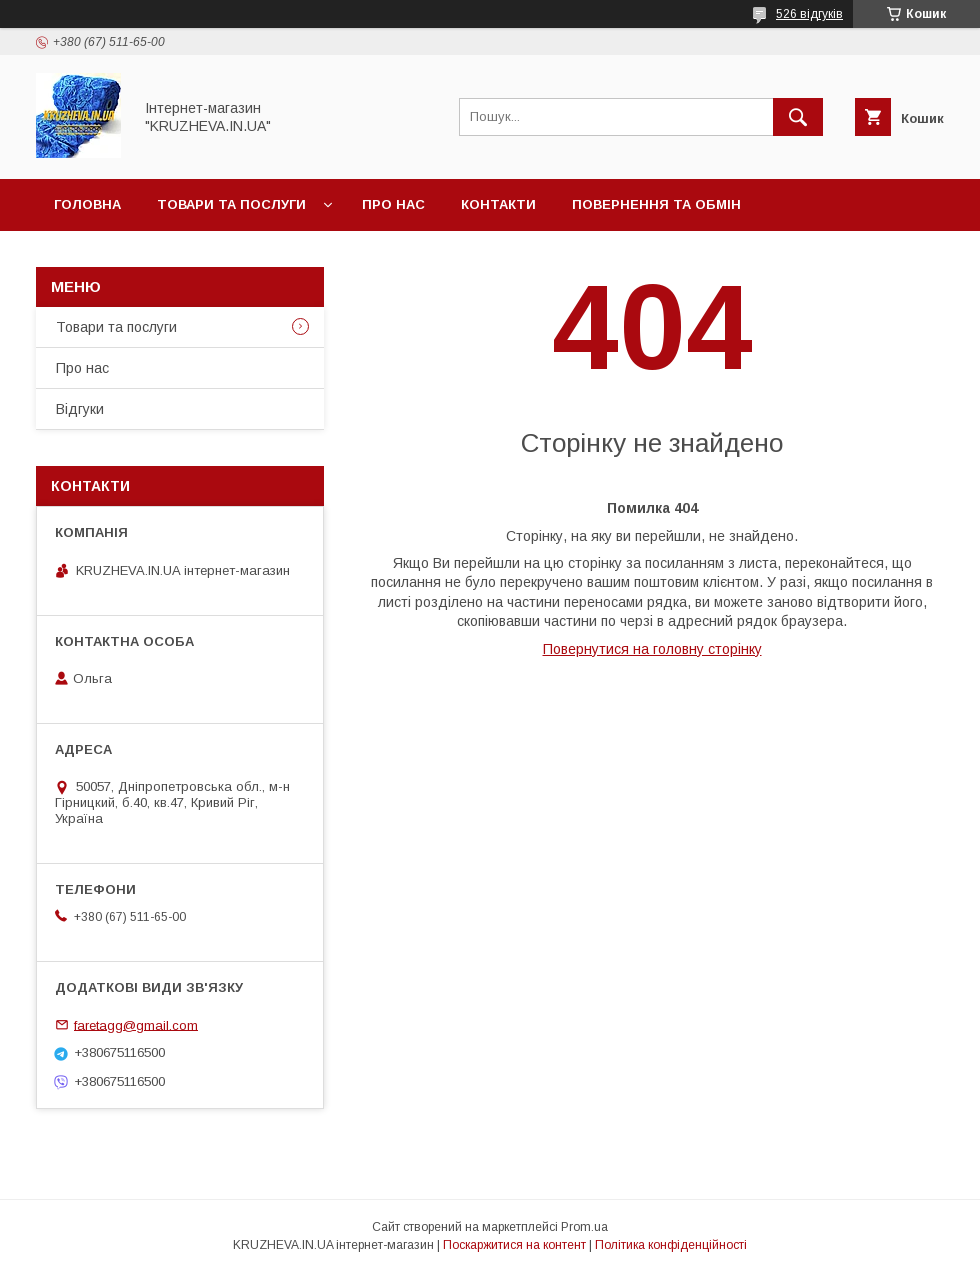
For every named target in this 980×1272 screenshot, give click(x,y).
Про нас (393, 204)
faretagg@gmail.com (136, 1024)
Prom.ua (584, 1227)
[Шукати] (798, 117)
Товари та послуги (231, 204)
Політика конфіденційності (671, 1245)
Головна (87, 204)
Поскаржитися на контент (514, 1245)
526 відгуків (809, 14)
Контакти (498, 204)
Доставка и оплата (129, 256)
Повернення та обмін (656, 204)
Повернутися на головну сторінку (652, 649)
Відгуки (80, 409)
